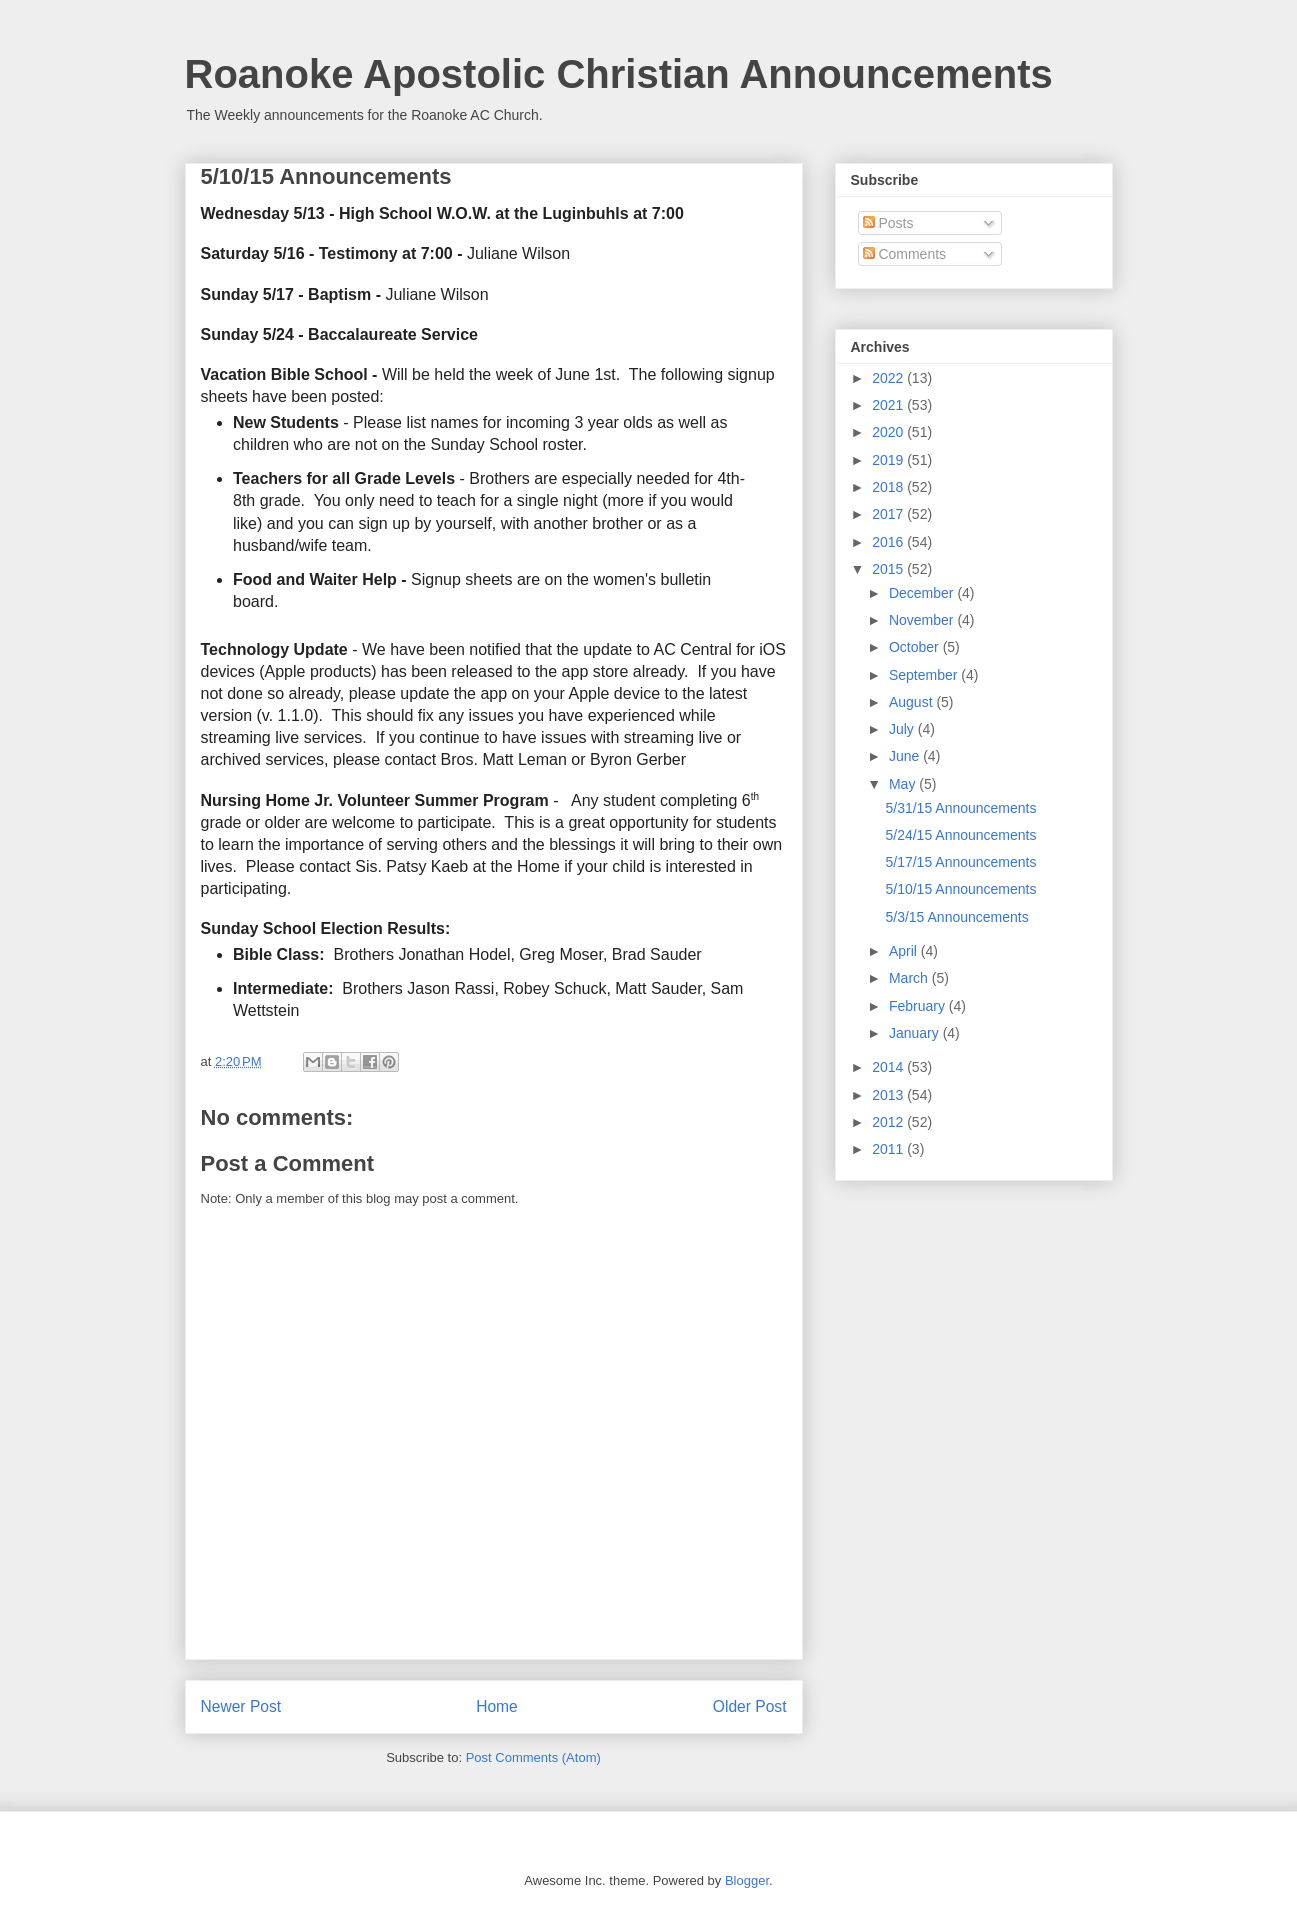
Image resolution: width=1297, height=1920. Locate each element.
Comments (905, 254)
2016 (889, 542)
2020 (889, 432)
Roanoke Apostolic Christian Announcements (619, 74)
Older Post (750, 1706)
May (904, 784)
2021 (889, 405)
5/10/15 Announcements (960, 889)
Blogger (747, 1880)
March (910, 978)
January (916, 1033)
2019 (889, 460)
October (916, 647)
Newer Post (241, 1706)
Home (497, 1706)
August (912, 702)
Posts (888, 223)
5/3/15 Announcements (956, 917)
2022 (889, 378)
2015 (889, 569)
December (923, 593)
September (925, 675)
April (905, 951)
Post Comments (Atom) (533, 1757)
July (903, 729)
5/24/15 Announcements (960, 835)
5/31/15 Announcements (960, 808)
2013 (889, 1095)
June (906, 756)
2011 (889, 1149)
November (923, 620)
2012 (889, 1122)
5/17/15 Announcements (960, 862)
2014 (889, 1067)
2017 (889, 514)
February (919, 1006)
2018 (889, 487)
